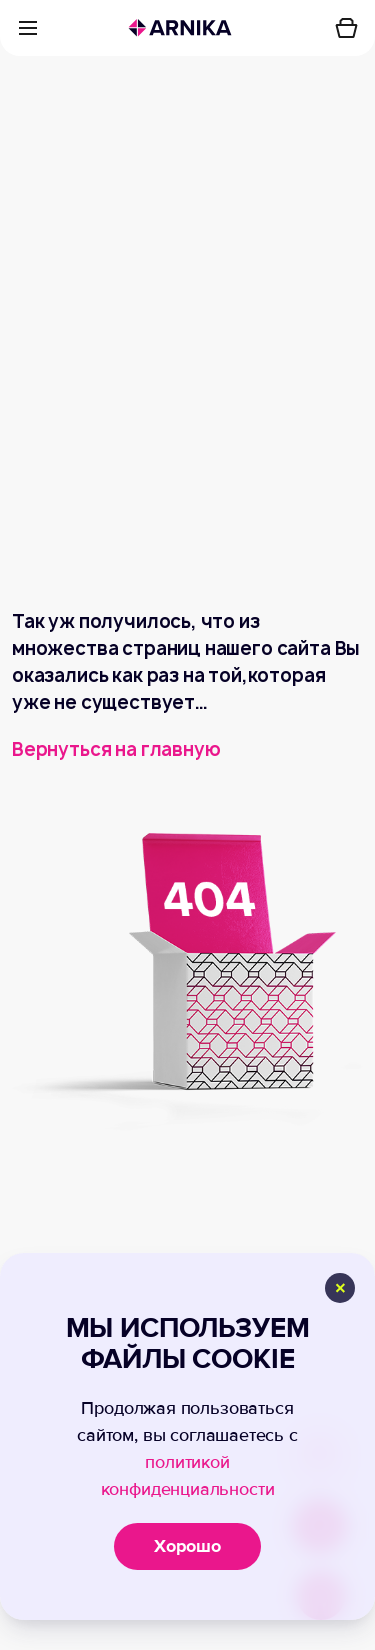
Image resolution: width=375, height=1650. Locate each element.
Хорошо (187, 1546)
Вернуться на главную (116, 749)
